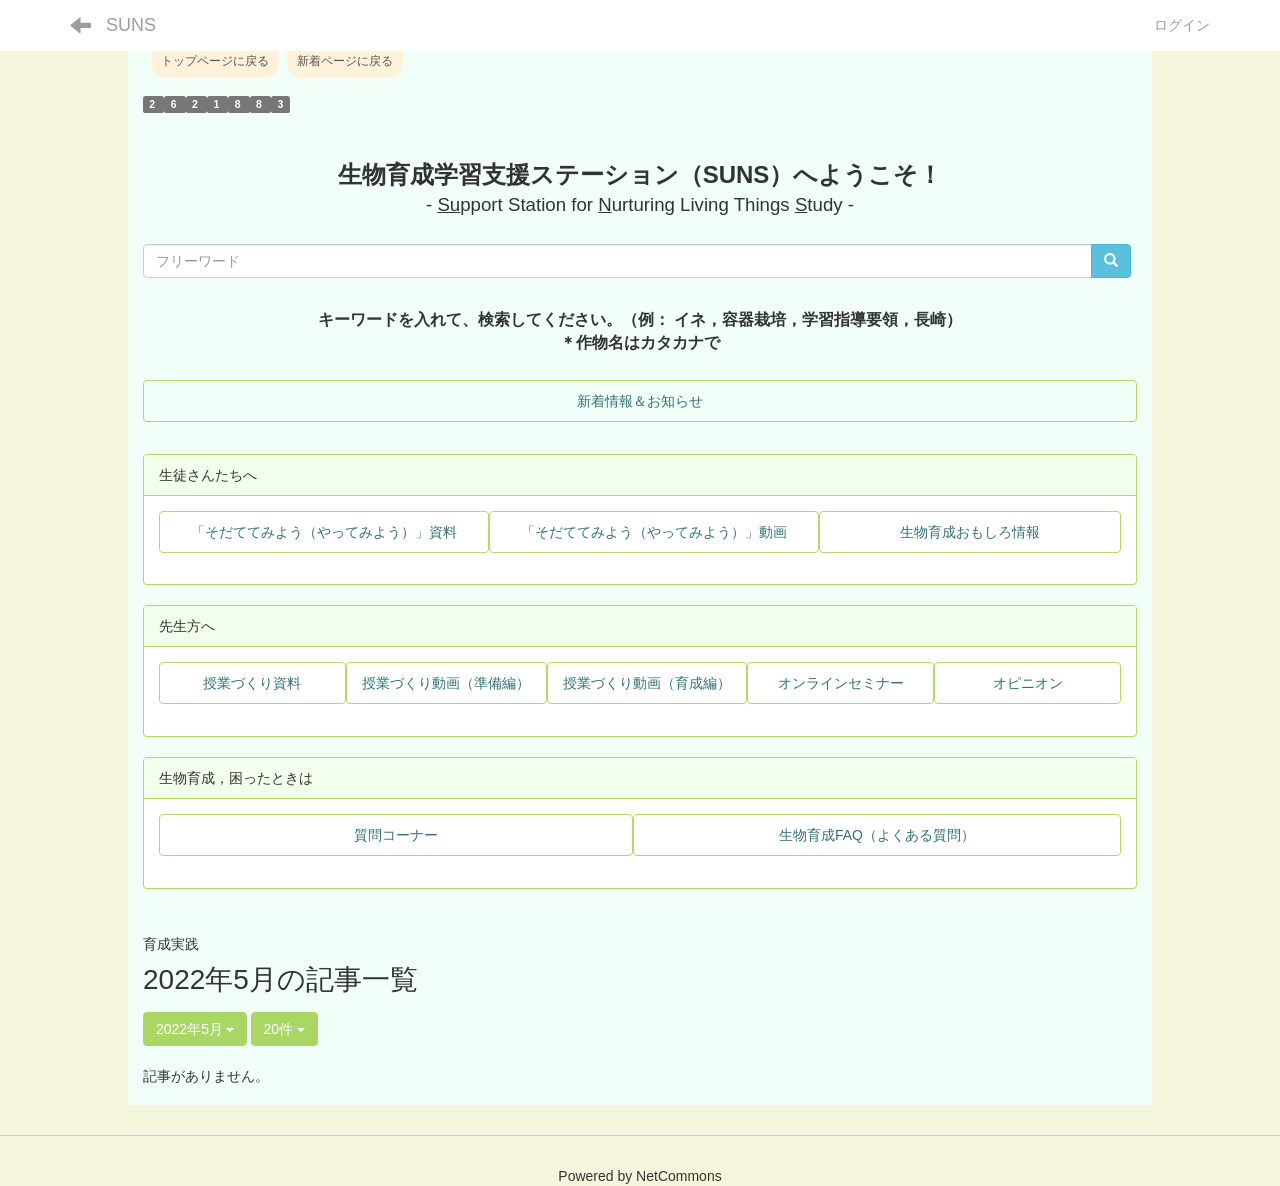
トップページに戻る (215, 61)
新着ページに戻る (345, 61)
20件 (284, 1029)
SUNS (131, 25)
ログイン (1182, 25)
